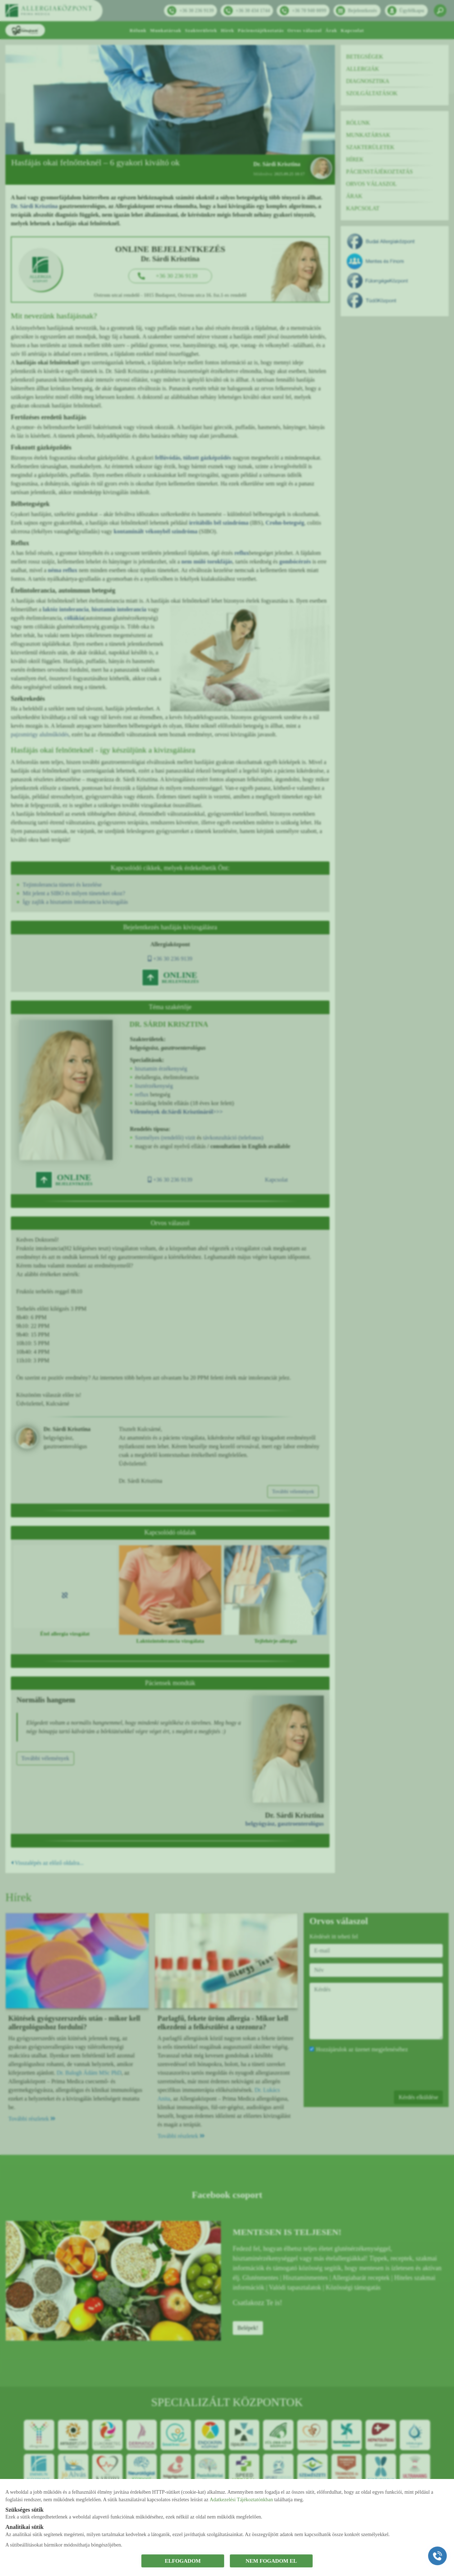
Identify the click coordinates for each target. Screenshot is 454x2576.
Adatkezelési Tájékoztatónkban (241, 2499)
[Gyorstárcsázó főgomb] (437, 2556)
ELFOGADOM (183, 2561)
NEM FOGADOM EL (271, 2561)
